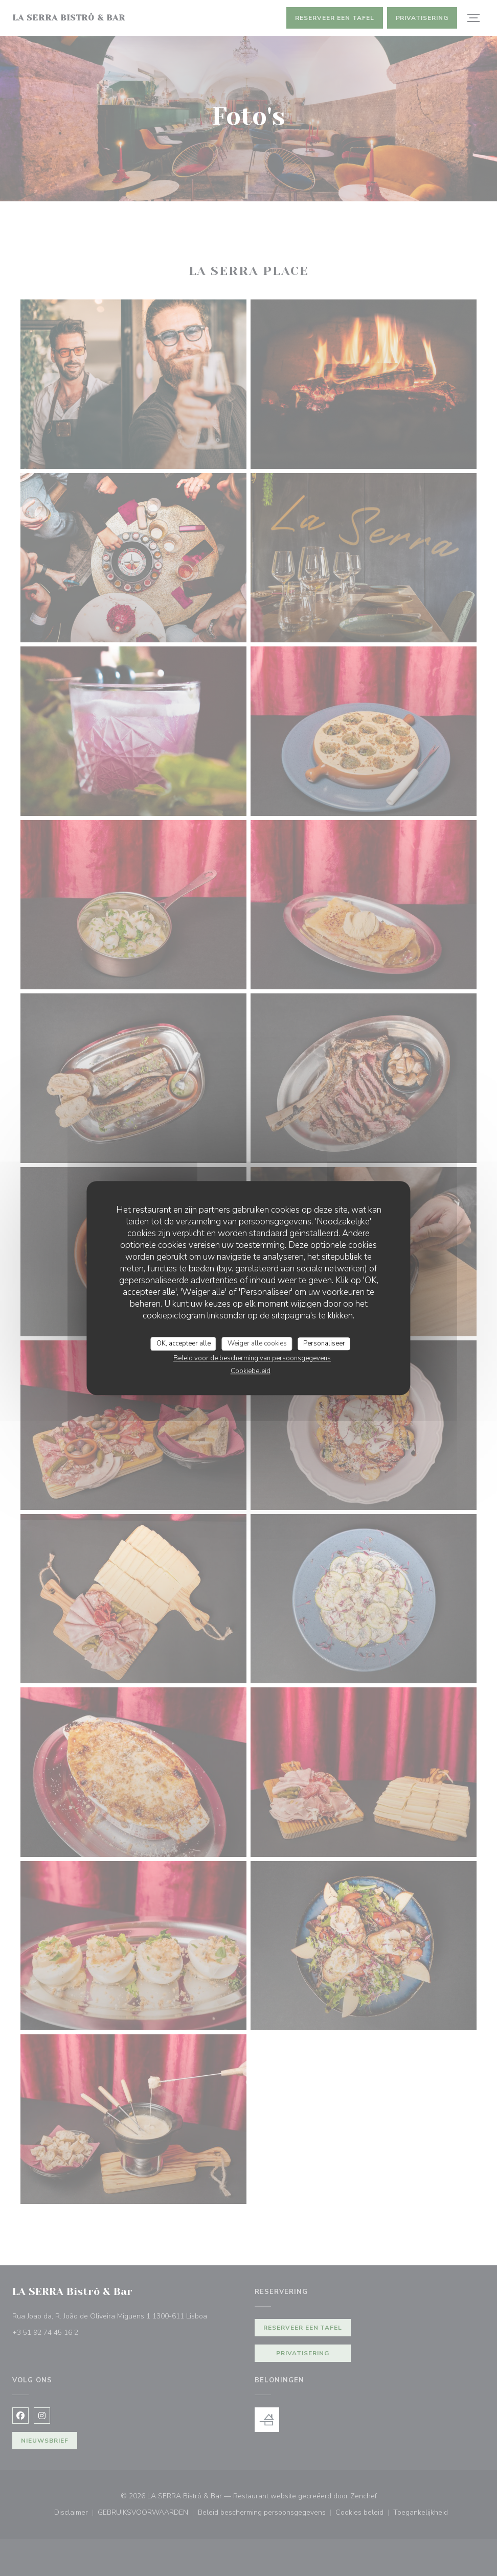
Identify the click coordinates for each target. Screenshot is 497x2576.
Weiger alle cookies (257, 1343)
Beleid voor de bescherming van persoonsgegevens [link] (252, 1358)
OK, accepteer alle (183, 1343)
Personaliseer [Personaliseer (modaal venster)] (324, 1343)
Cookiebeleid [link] (250, 1371)
